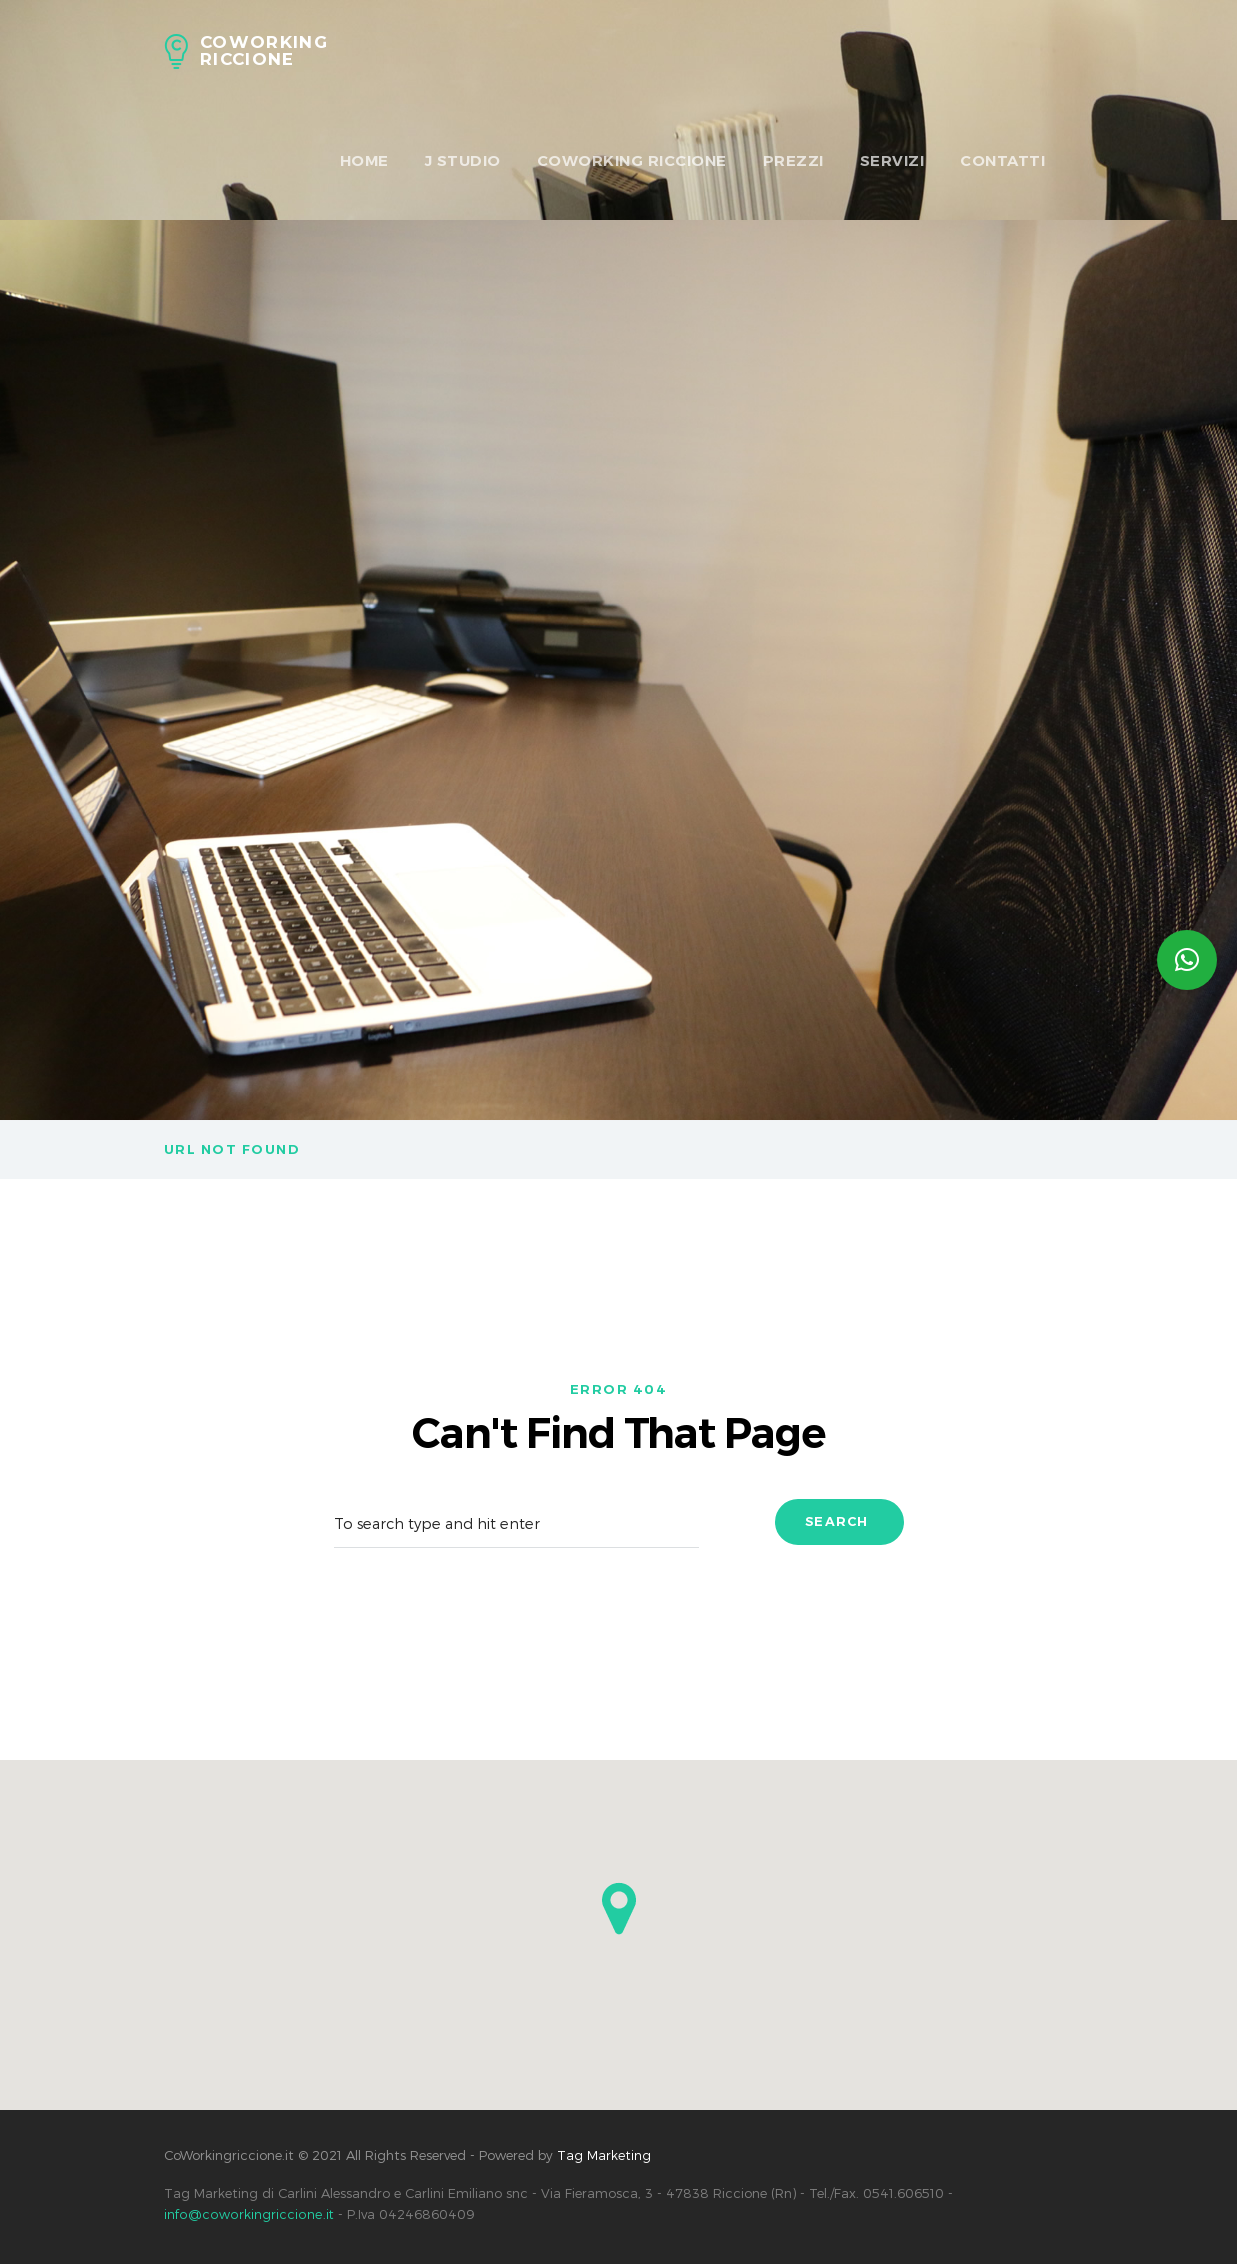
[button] (619, 1908)
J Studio (463, 160)
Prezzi (793, 160)
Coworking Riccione (632, 160)
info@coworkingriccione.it (247, 2214)
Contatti (1002, 160)
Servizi (892, 160)
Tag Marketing (604, 2155)
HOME (364, 160)
